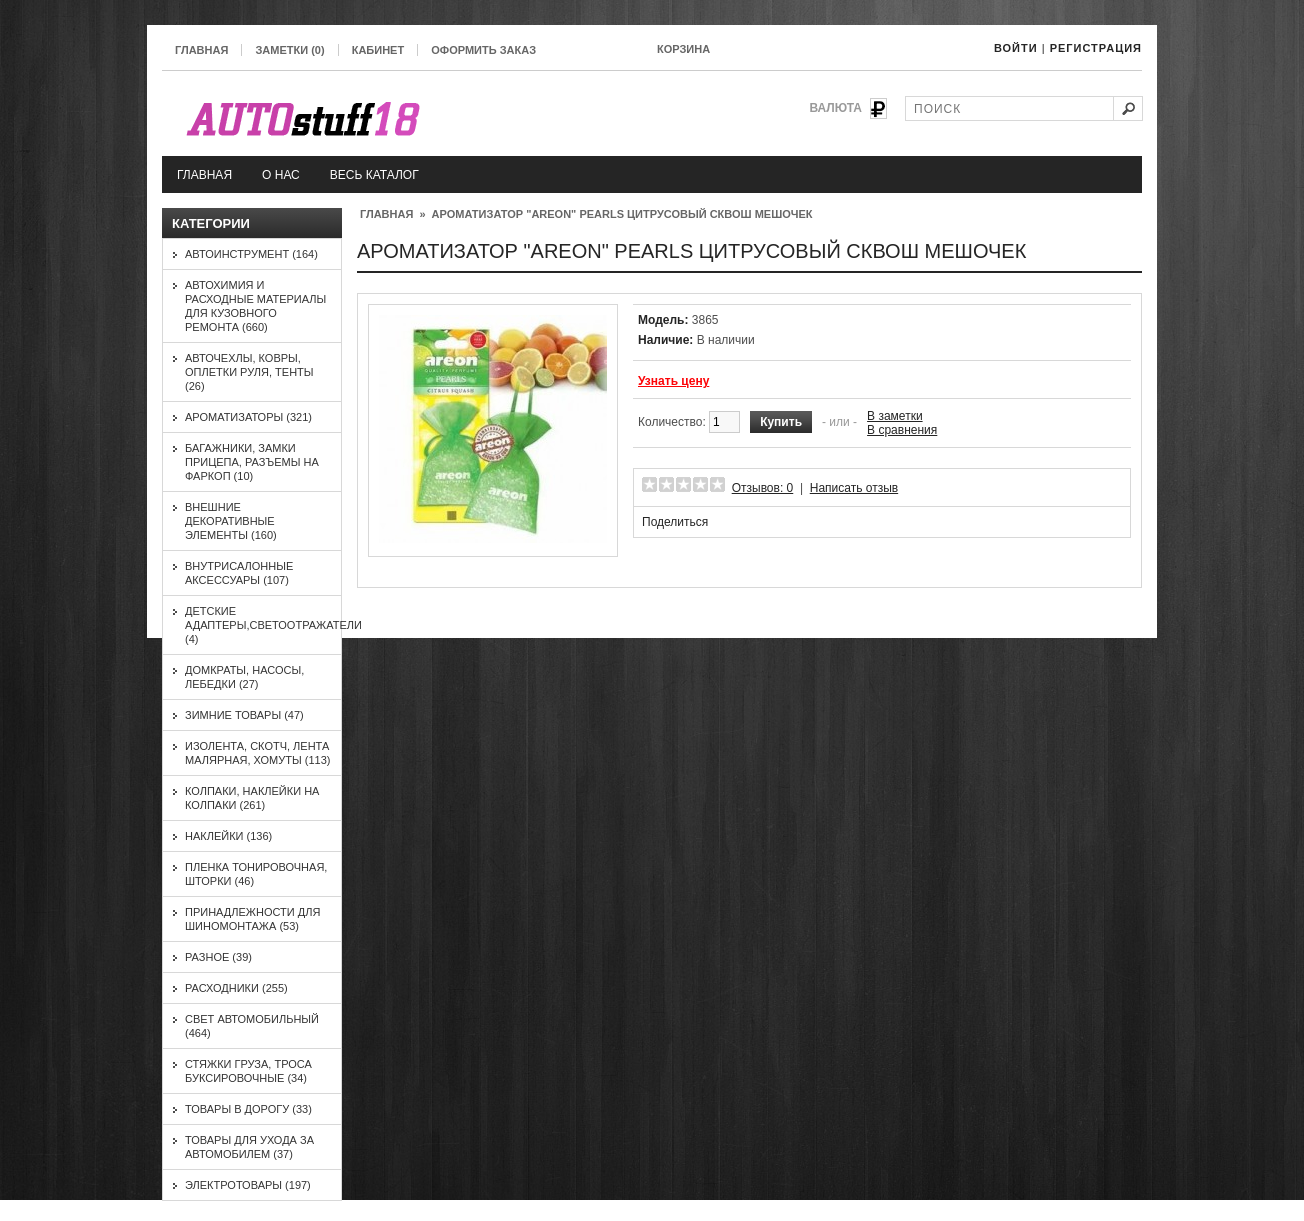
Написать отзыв (854, 488)
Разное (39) (218, 957)
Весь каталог (374, 175)
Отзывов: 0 (763, 488)
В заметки (895, 416)
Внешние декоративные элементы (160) (231, 521)
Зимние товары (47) (244, 715)
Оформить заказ (483, 50)
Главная (201, 50)
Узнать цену (673, 381)
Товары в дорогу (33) (248, 1109)
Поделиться (675, 522)
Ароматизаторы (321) (248, 417)
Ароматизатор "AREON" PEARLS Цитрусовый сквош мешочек (622, 214)
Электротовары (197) (248, 1185)
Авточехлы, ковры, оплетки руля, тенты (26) (249, 372)
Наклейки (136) (228, 836)
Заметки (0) (289, 50)
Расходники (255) (236, 988)
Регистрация (1096, 48)
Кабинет (378, 50)
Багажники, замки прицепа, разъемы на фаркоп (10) (252, 462)
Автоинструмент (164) (251, 254)
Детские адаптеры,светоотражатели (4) (273, 625)
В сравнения (902, 430)
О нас (281, 175)
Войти (1016, 48)
